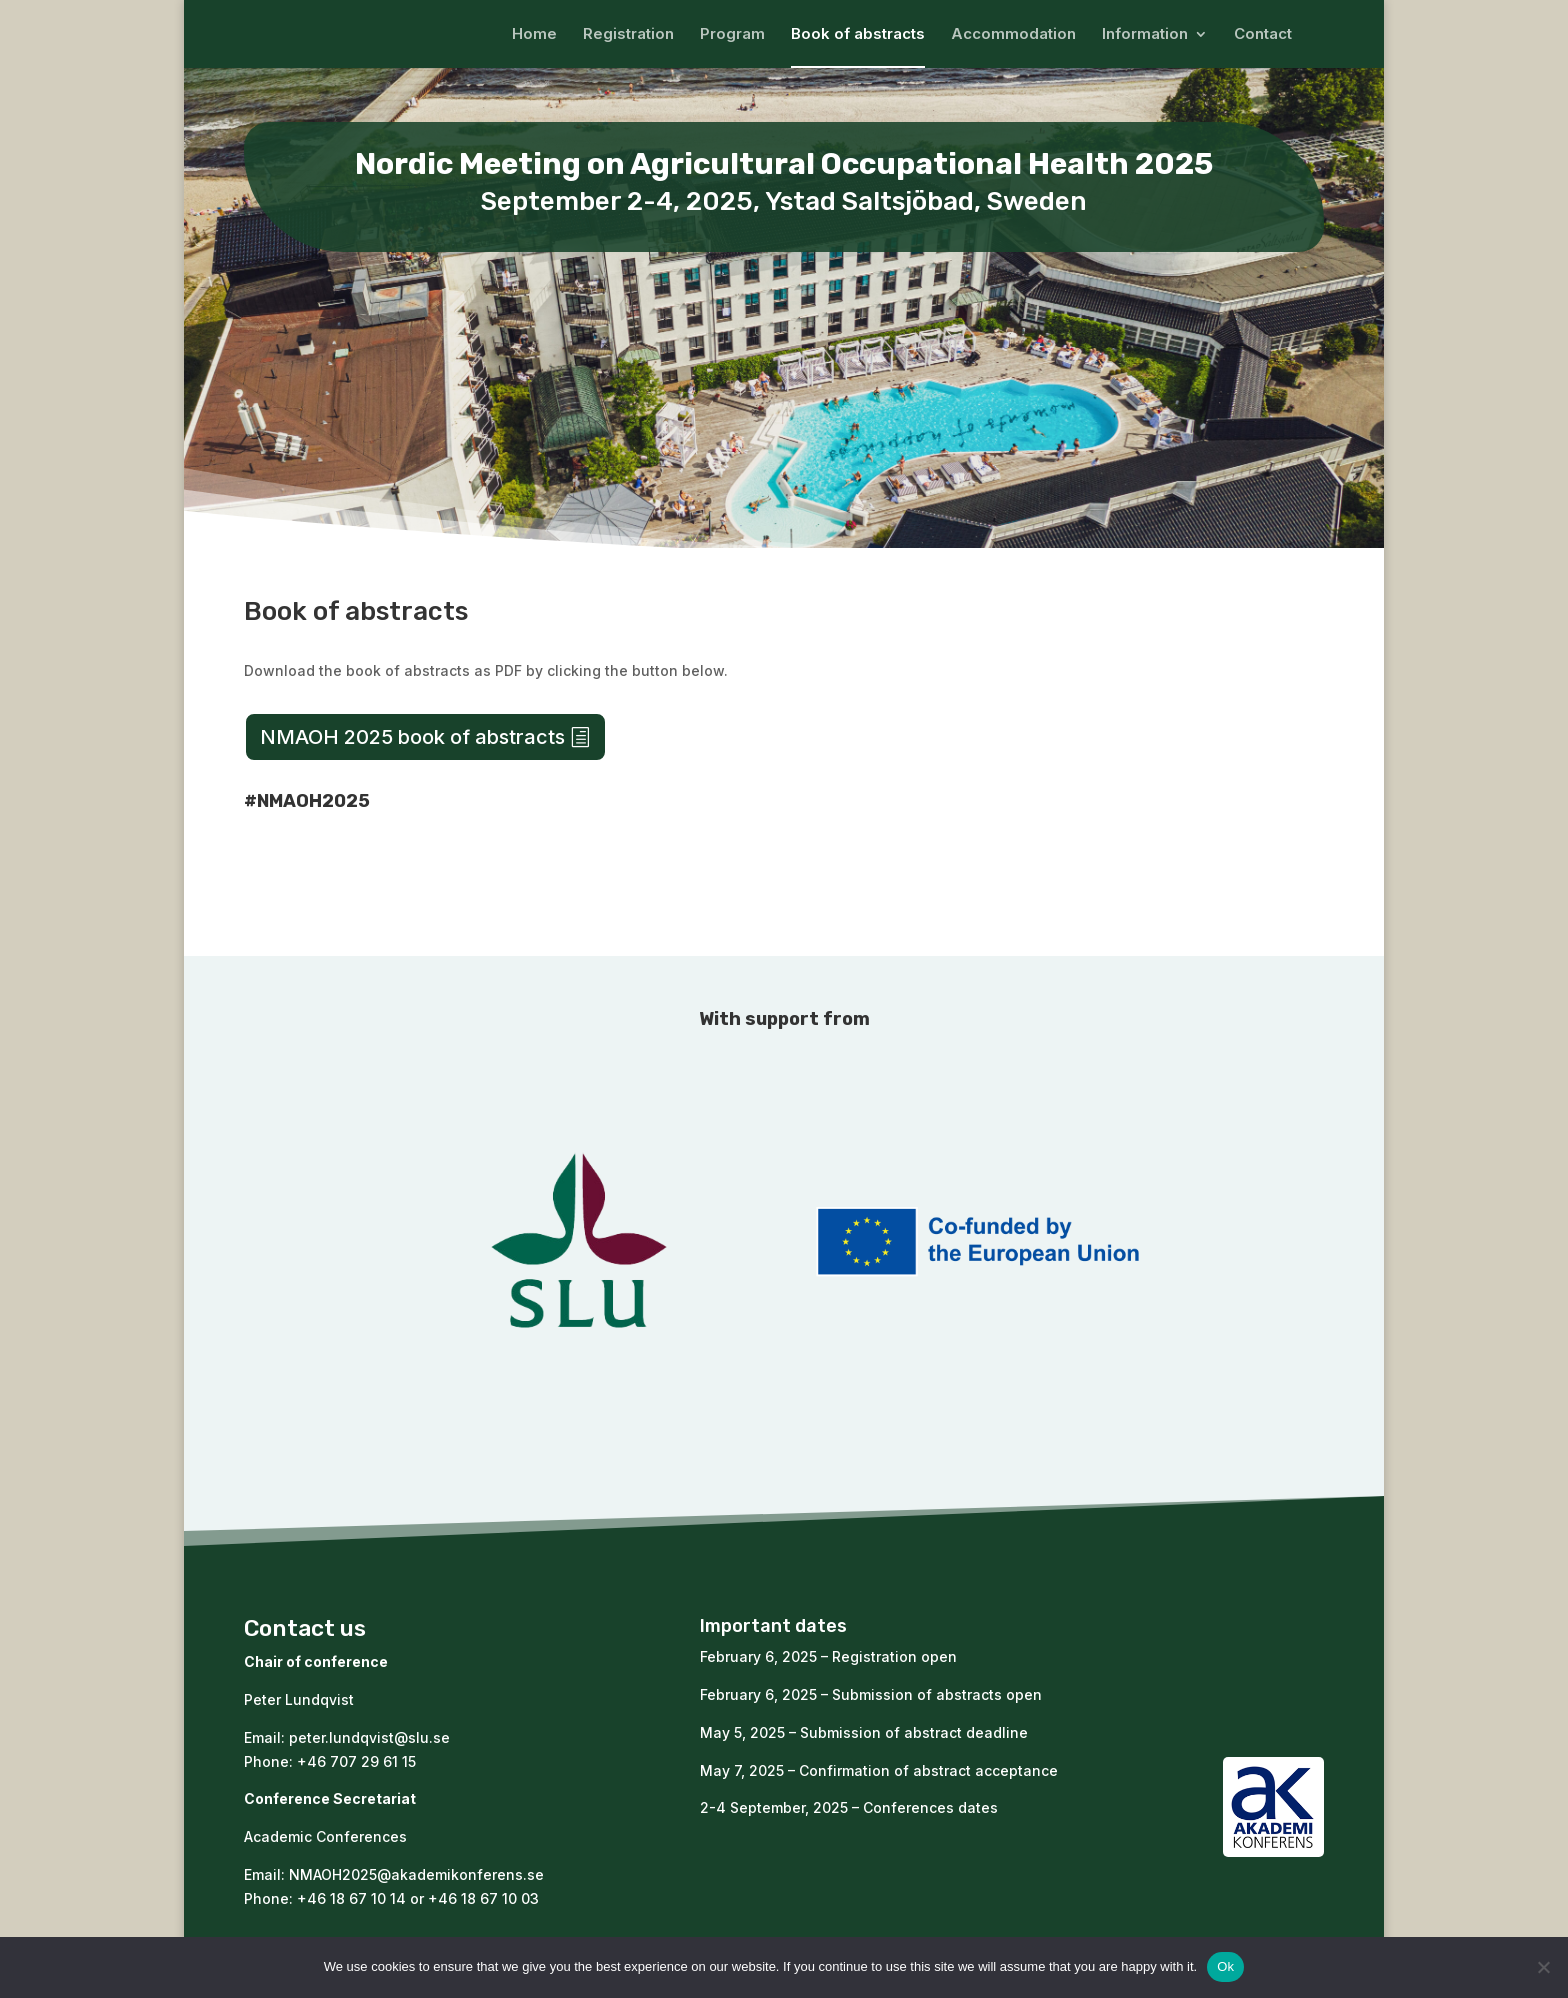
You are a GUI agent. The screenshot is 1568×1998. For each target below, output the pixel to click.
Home (534, 35)
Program (732, 35)
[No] (1543, 1967)
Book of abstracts (858, 35)
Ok (1225, 1966)
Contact (1263, 35)
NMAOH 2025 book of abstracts (412, 737)
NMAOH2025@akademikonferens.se (416, 1874)
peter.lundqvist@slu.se (369, 1737)
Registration (628, 35)
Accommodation (1013, 35)
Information (1145, 35)
